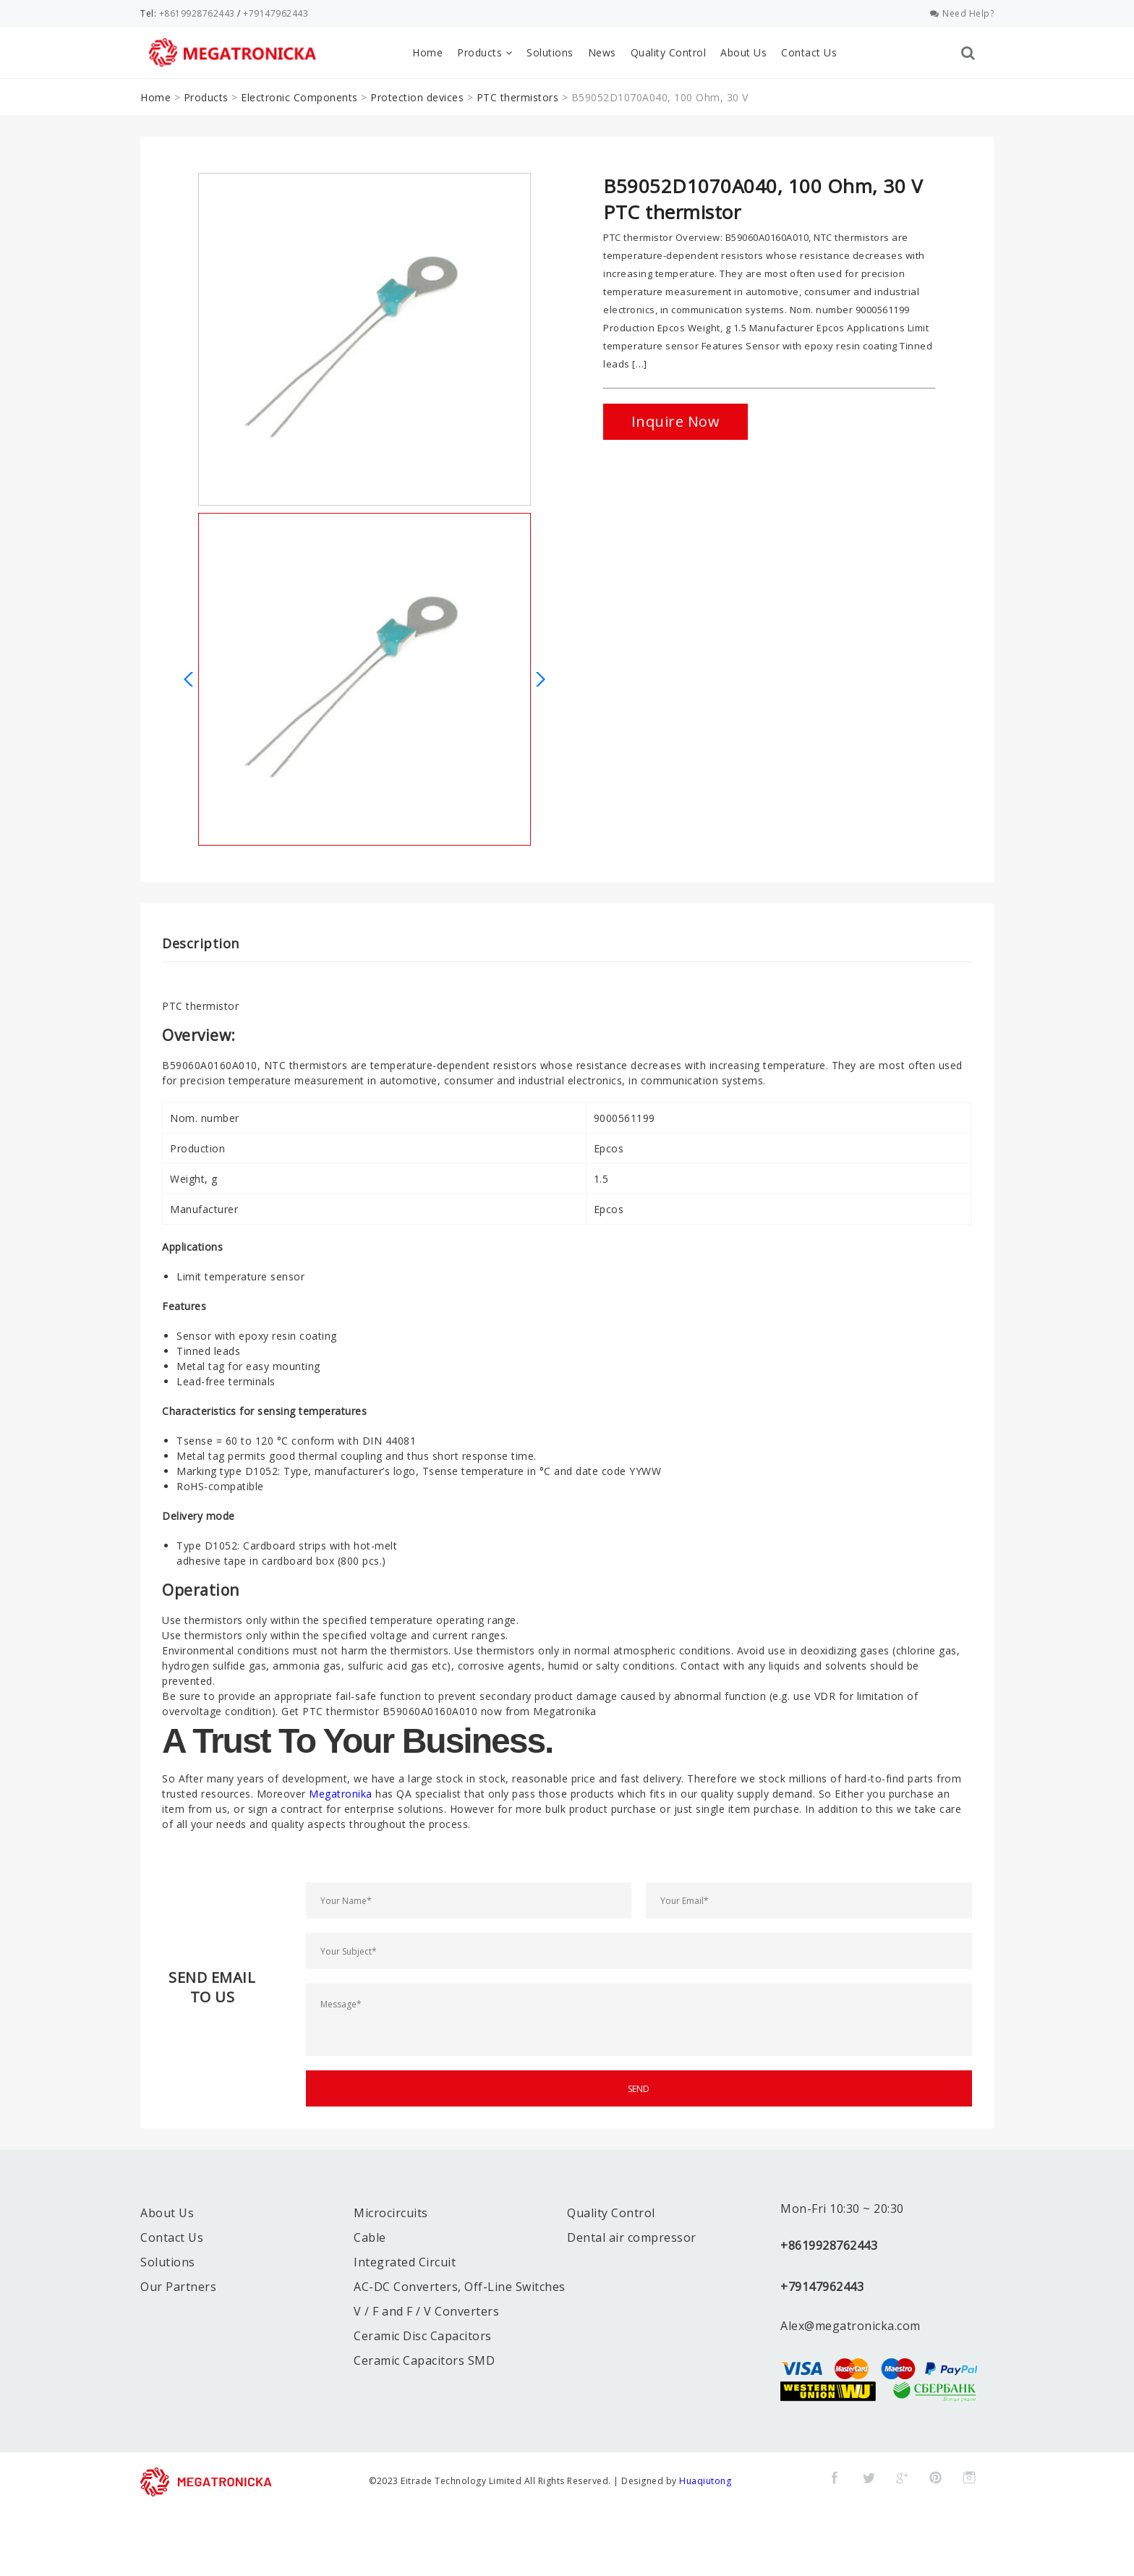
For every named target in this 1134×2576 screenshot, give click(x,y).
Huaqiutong (705, 2481)
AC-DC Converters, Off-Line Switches (460, 2287)
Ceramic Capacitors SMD (424, 2360)
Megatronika (340, 1794)
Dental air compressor (631, 2237)
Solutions (550, 52)
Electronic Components (299, 97)
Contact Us (809, 52)
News (602, 52)
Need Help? (962, 13)
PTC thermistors (518, 97)
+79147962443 (275, 13)
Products (484, 52)
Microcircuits (391, 2213)
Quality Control (669, 52)
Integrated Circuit (405, 2262)
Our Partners (178, 2287)
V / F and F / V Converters (426, 2311)
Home (427, 52)
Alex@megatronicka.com (850, 2326)
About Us (743, 52)
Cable (370, 2237)
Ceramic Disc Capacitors (423, 2336)
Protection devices (417, 97)
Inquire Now (675, 421)
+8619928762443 (197, 13)
